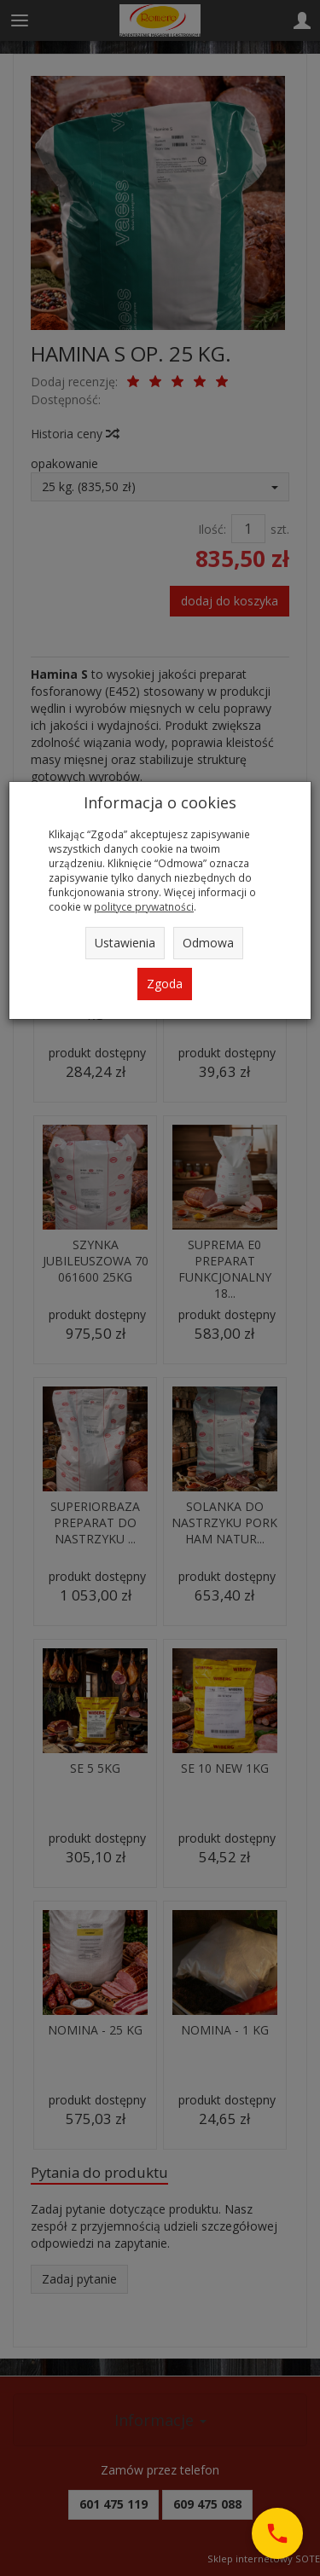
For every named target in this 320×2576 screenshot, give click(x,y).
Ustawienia (125, 943)
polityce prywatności (144, 906)
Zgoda (165, 983)
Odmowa (208, 943)
